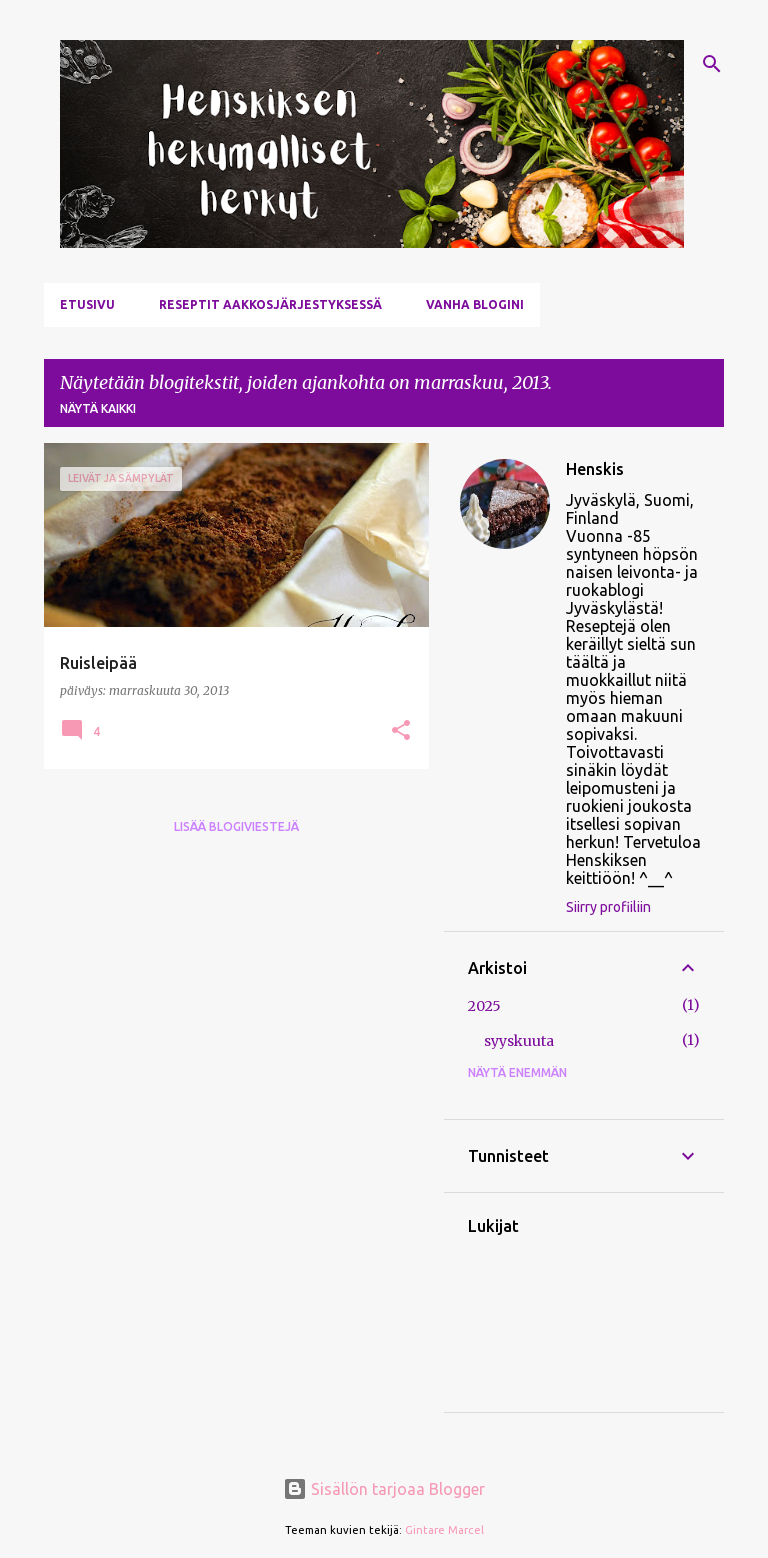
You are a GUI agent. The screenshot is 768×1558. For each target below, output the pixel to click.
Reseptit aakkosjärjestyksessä (270, 304)
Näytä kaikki (98, 408)
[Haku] (712, 64)
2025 (484, 1006)
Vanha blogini (475, 304)
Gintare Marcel (444, 1530)
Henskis (595, 469)
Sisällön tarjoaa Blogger (384, 1489)
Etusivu (87, 304)
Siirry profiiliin (608, 907)
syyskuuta (519, 1041)
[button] (401, 731)
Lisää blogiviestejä (236, 826)
